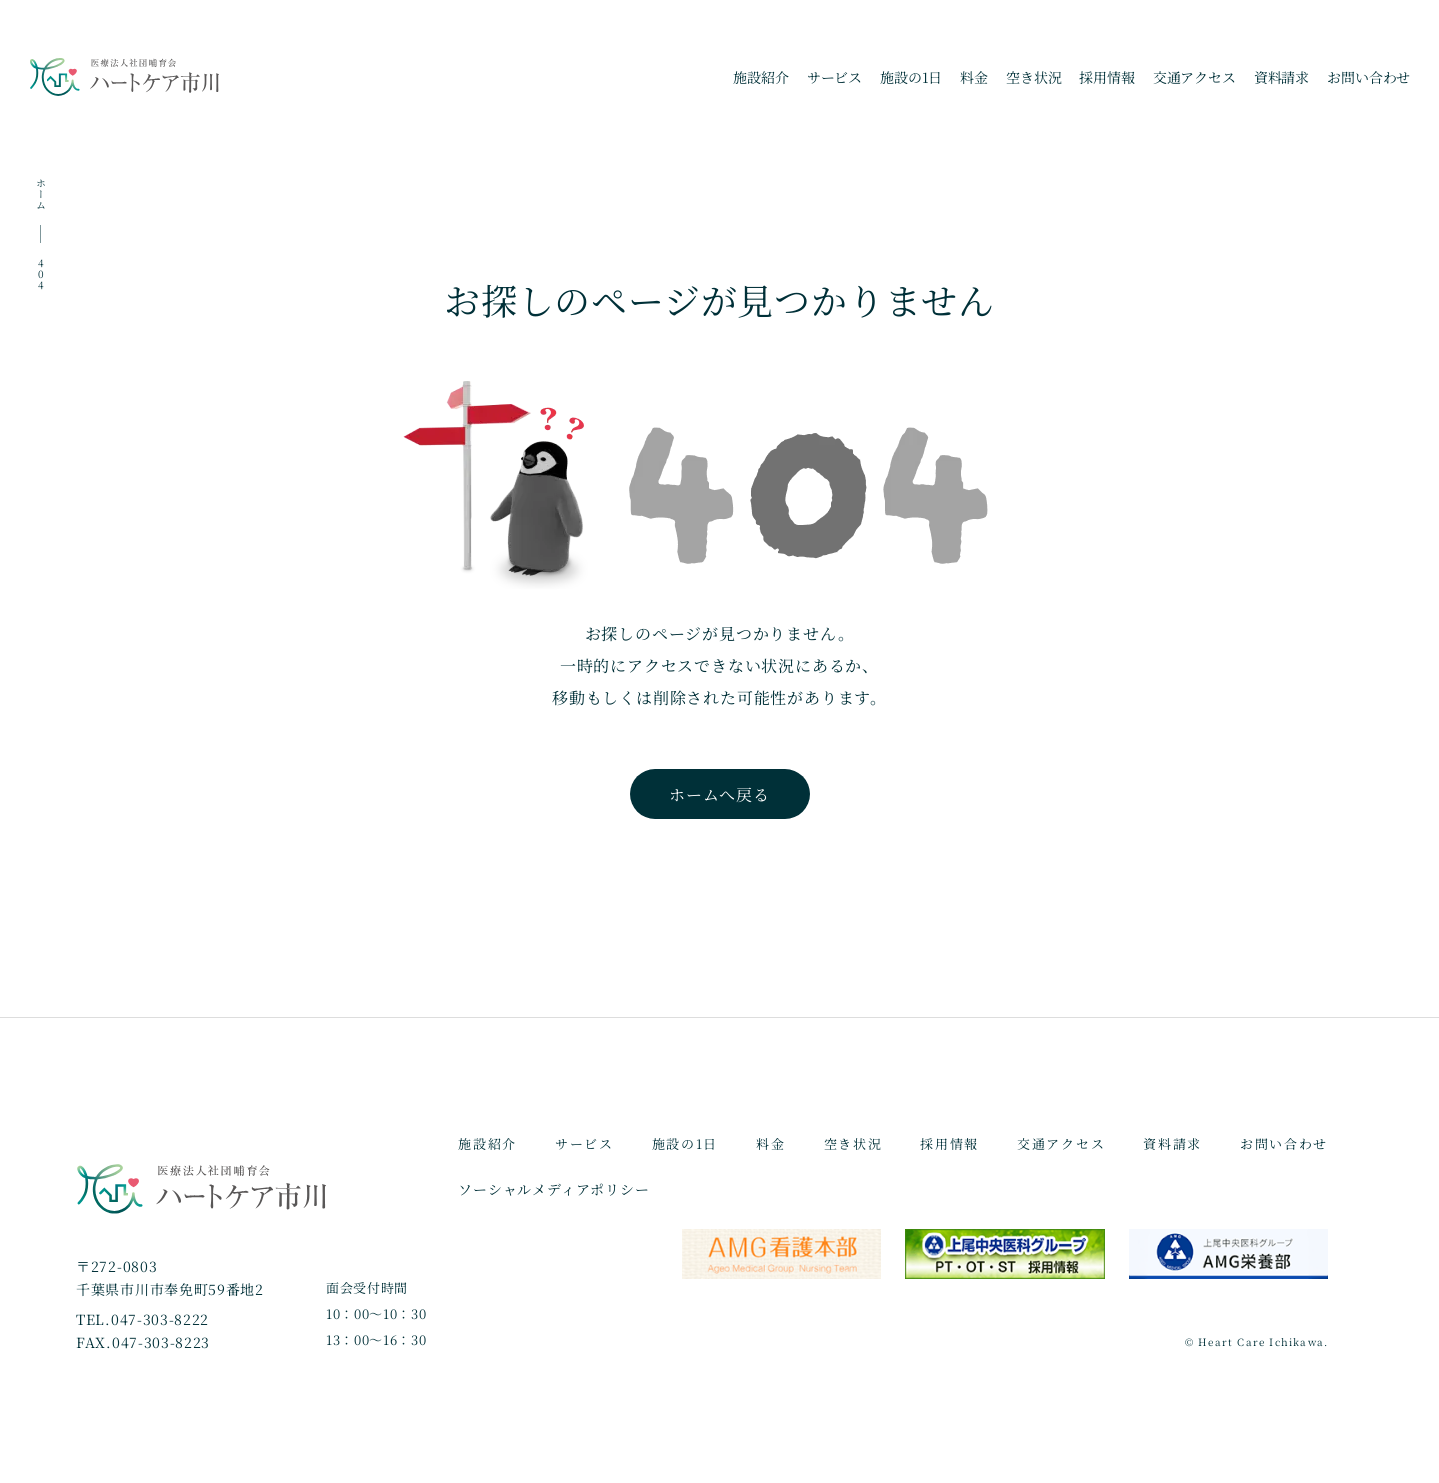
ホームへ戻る (719, 794)
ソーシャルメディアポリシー (553, 1189)
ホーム (40, 194)
